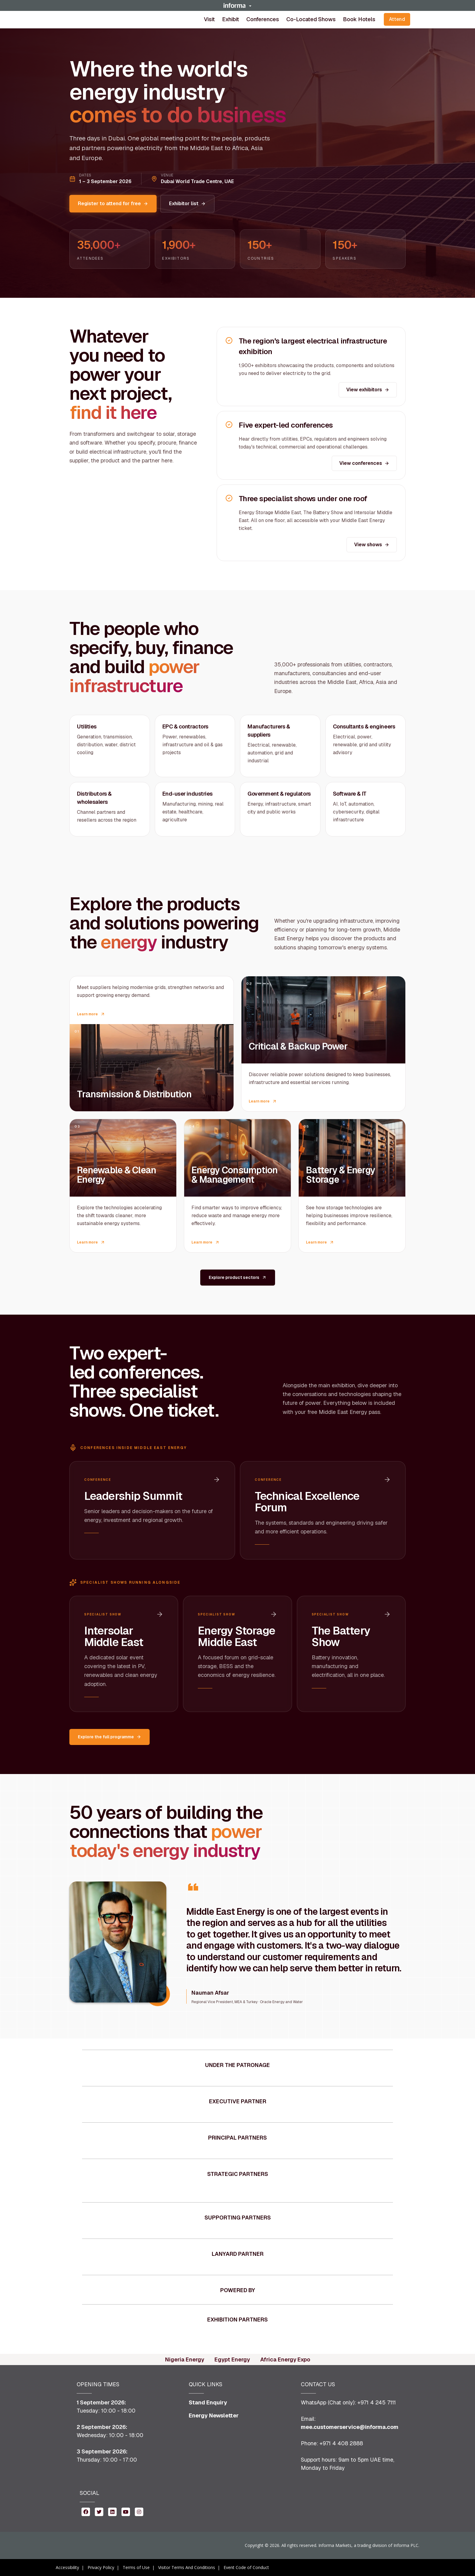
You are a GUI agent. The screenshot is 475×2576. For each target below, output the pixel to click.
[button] (237, 5)
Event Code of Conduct (246, 2567)
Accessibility (67, 2567)
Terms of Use (136, 2567)
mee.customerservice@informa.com (349, 2426)
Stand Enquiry (208, 2402)
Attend (397, 19)
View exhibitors (367, 389)
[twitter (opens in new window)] (99, 2511)
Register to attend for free (113, 203)
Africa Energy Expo (285, 2359)
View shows (371, 544)
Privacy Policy (101, 2567)
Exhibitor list (187, 203)
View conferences (364, 463)
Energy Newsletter (214, 2415)
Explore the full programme (109, 1737)
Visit (209, 19)
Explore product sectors (238, 1277)
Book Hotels (359, 19)
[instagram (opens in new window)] (139, 2511)
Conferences (262, 19)
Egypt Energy (232, 2359)
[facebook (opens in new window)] (86, 2511)
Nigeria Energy (184, 2359)
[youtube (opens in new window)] (126, 2511)
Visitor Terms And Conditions (186, 2567)
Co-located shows (311, 19)
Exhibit (230, 19)
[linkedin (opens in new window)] (112, 2511)
